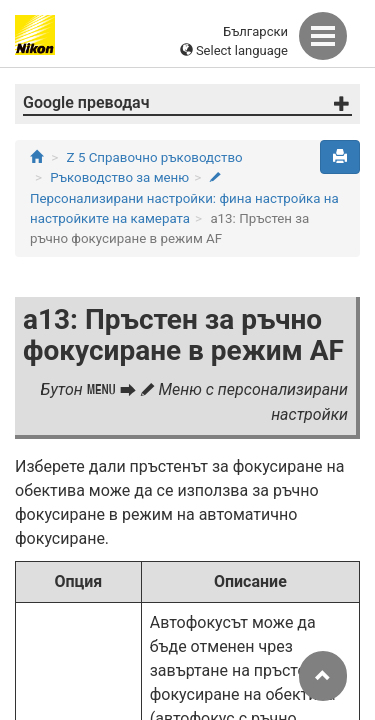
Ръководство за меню (119, 177)
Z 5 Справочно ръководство (155, 157)
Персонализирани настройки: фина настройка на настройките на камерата (184, 199)
